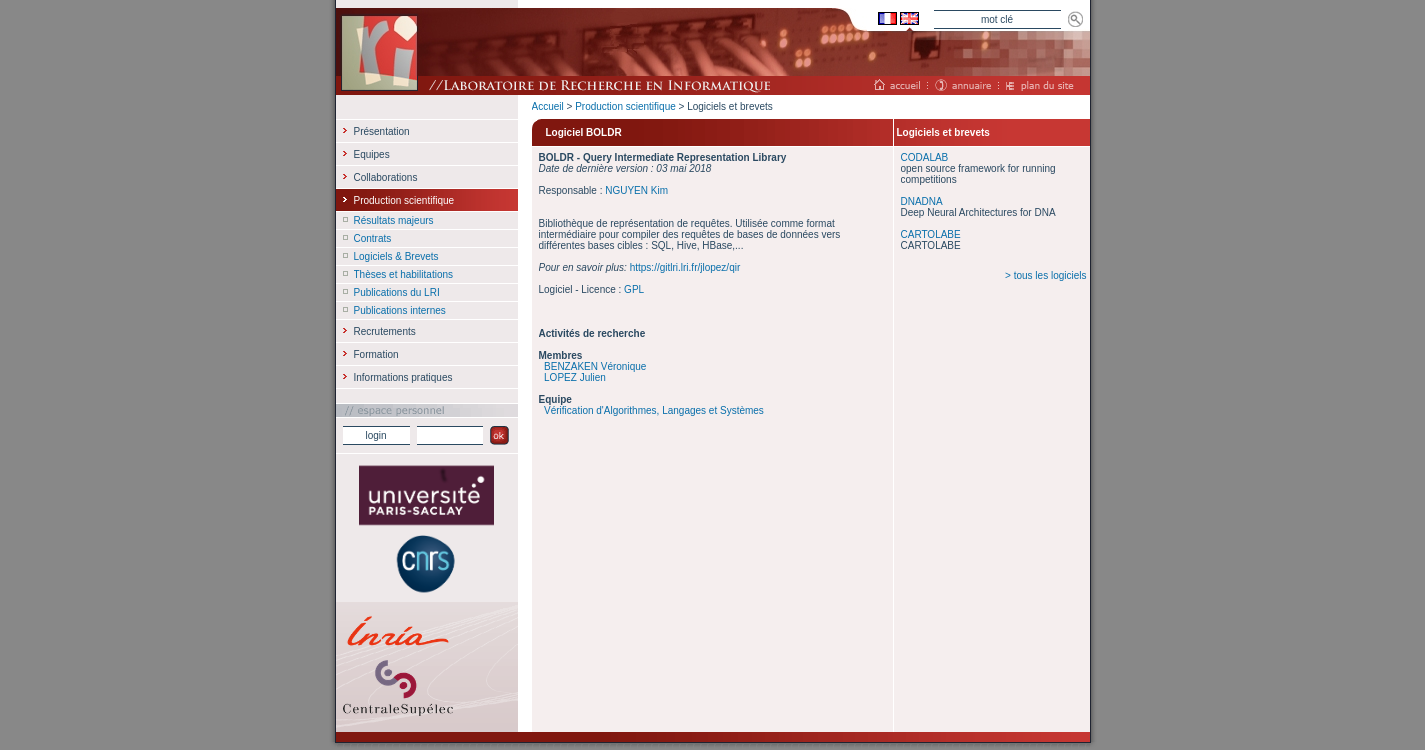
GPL (634, 289)
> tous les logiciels (1045, 275)
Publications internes (400, 310)
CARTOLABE (931, 234)
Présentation (382, 131)
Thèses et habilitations (404, 274)
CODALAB (925, 157)
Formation (376, 354)
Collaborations (386, 177)
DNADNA (922, 201)
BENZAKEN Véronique (595, 366)
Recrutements (385, 331)
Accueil (548, 106)
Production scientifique (625, 106)
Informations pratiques (403, 377)
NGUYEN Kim (636, 190)
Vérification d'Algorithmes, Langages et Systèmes (654, 410)
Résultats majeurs (394, 220)
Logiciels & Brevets (396, 256)
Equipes (372, 154)
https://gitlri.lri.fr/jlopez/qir (685, 267)
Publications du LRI (397, 292)
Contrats (373, 238)
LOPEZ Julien (575, 377)
